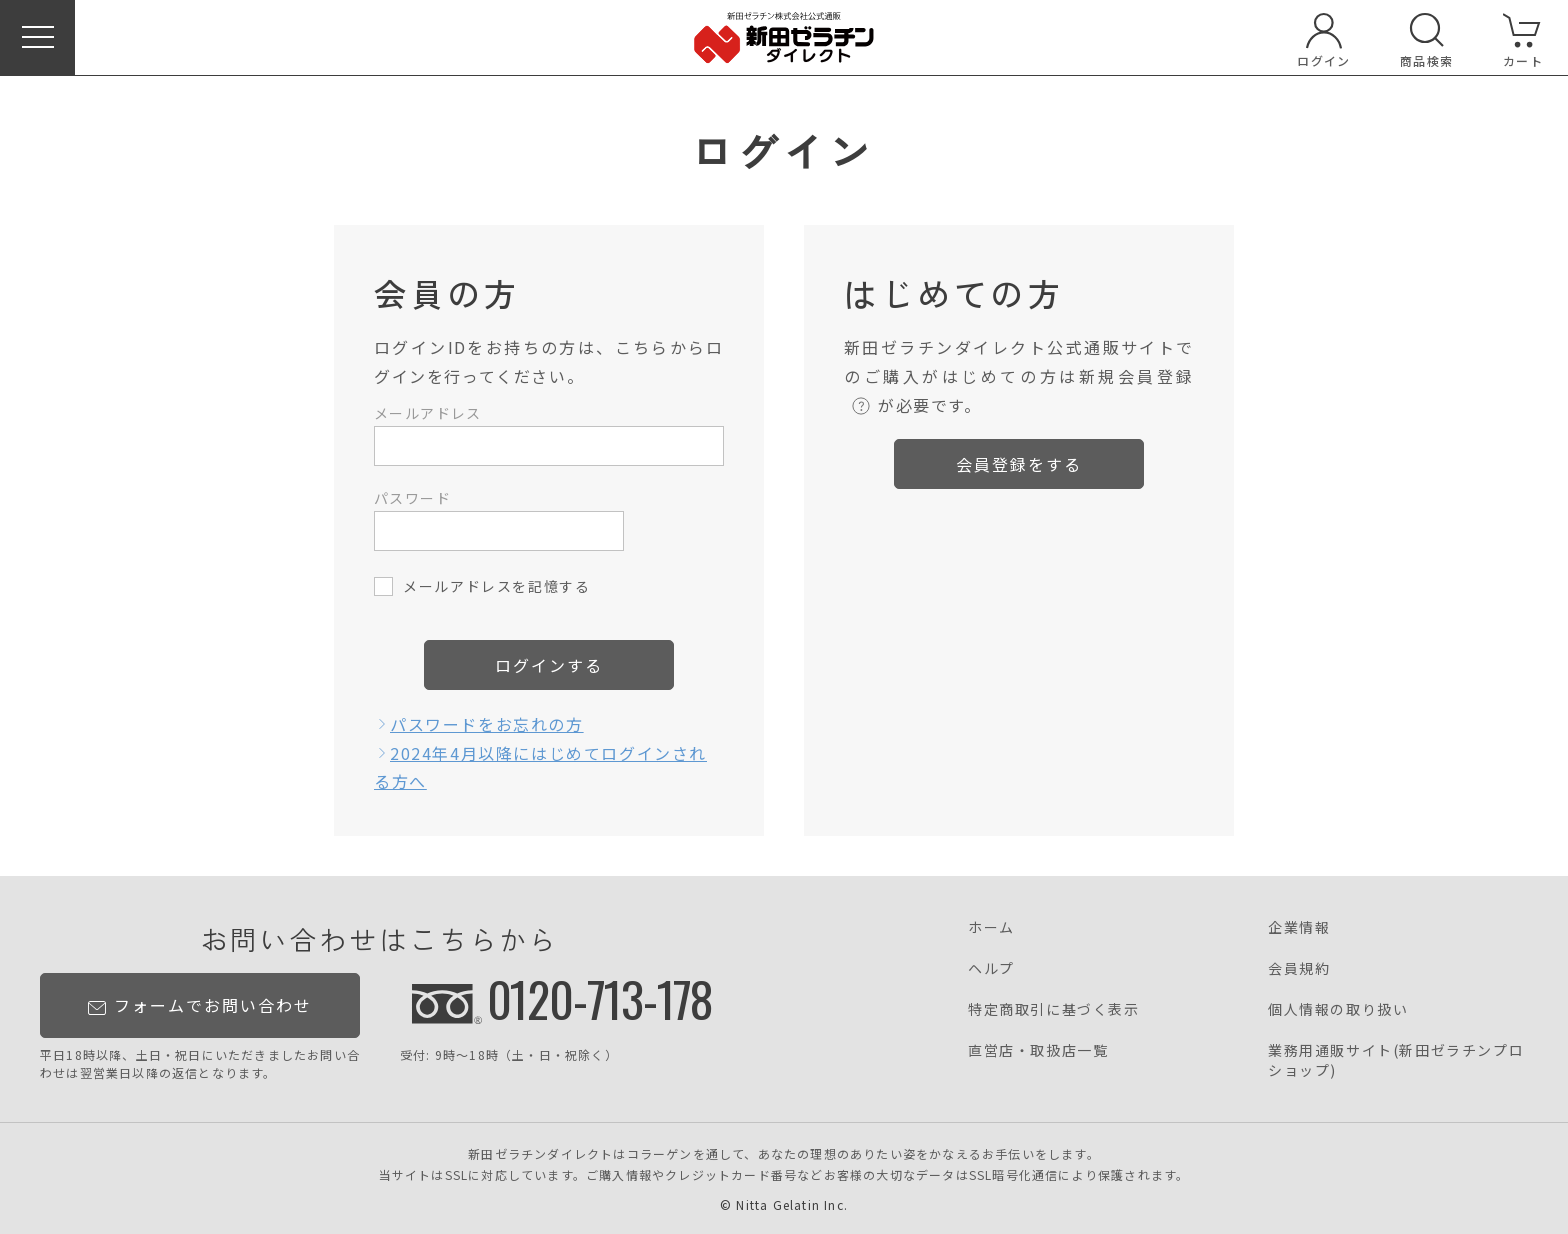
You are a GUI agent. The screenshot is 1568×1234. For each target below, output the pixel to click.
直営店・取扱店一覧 (1038, 1050)
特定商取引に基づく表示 (1054, 1009)
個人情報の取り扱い (1338, 1009)
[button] (37, 37)
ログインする (549, 665)
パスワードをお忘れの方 (487, 724)
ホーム (991, 927)
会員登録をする (1019, 464)
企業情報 (1299, 927)
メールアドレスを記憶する (496, 586)
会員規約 (1299, 968)
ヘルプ (991, 968)
